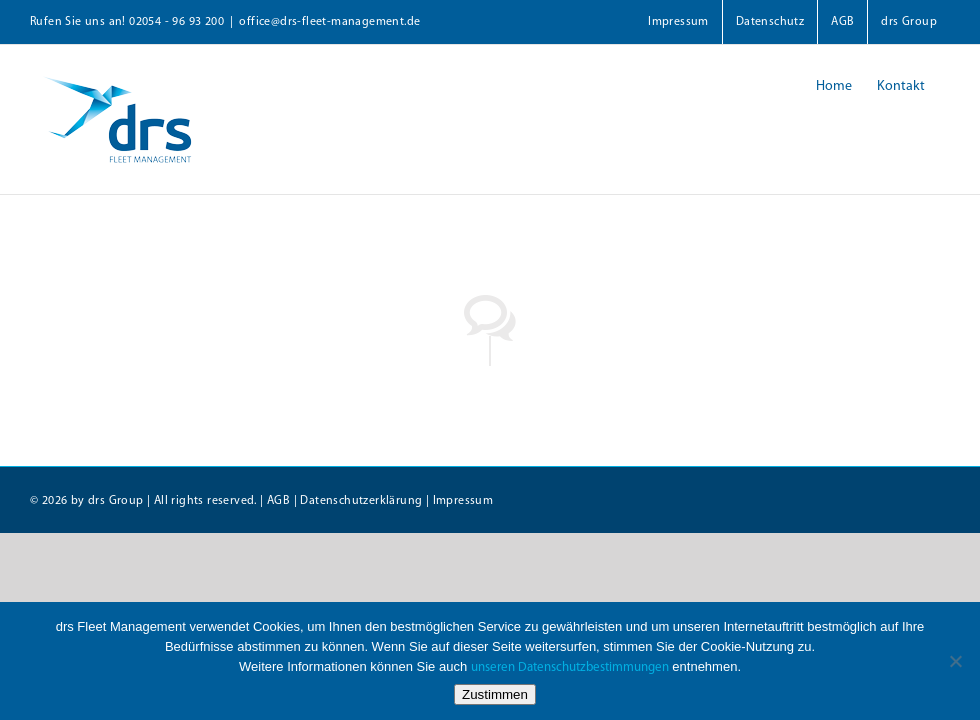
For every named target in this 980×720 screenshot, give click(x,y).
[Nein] (955, 661)
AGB (278, 501)
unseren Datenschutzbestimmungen (570, 667)
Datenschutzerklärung (361, 501)
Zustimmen (495, 694)
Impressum (463, 501)
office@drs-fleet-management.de (329, 22)
